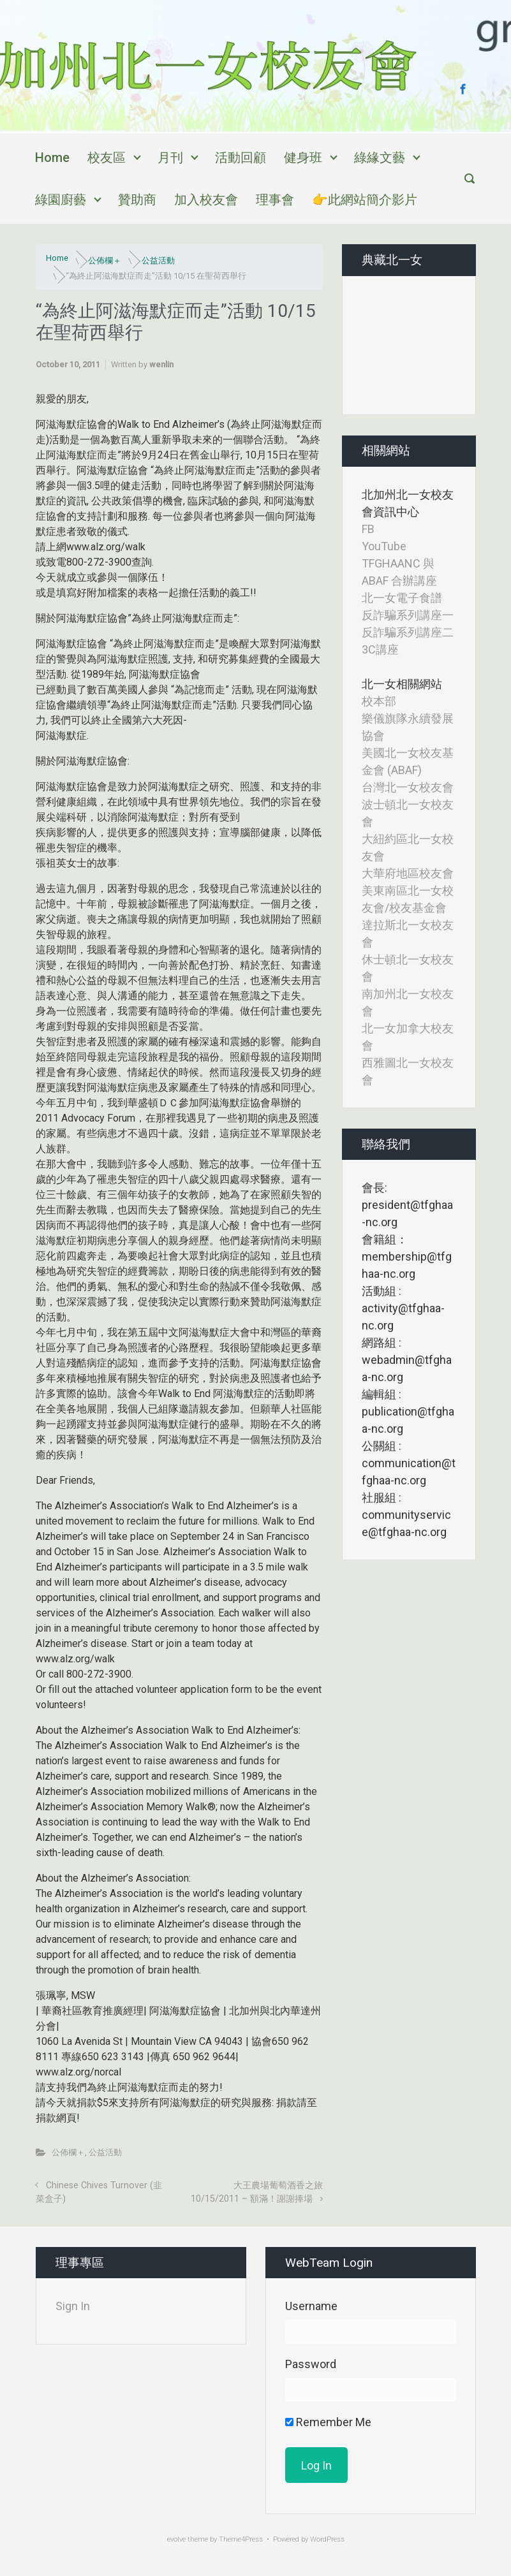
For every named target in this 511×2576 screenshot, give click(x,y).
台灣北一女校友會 (408, 787)
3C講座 (380, 649)
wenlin (161, 364)
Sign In (73, 2306)
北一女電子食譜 (402, 597)
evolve (176, 2539)
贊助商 (137, 199)
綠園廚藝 (60, 199)
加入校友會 (206, 199)
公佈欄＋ (104, 260)
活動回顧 (240, 157)
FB (368, 529)
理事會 (275, 199)
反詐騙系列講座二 (408, 632)
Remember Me (328, 2422)
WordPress (327, 2539)
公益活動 (158, 260)
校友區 (106, 157)
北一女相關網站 (402, 684)
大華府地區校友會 (408, 873)
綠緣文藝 (379, 157)
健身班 (303, 157)
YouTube (384, 546)
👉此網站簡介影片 (364, 199)
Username (311, 2306)
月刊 (170, 157)
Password (310, 2364)
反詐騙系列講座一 (408, 615)
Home (52, 157)
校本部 (379, 701)
